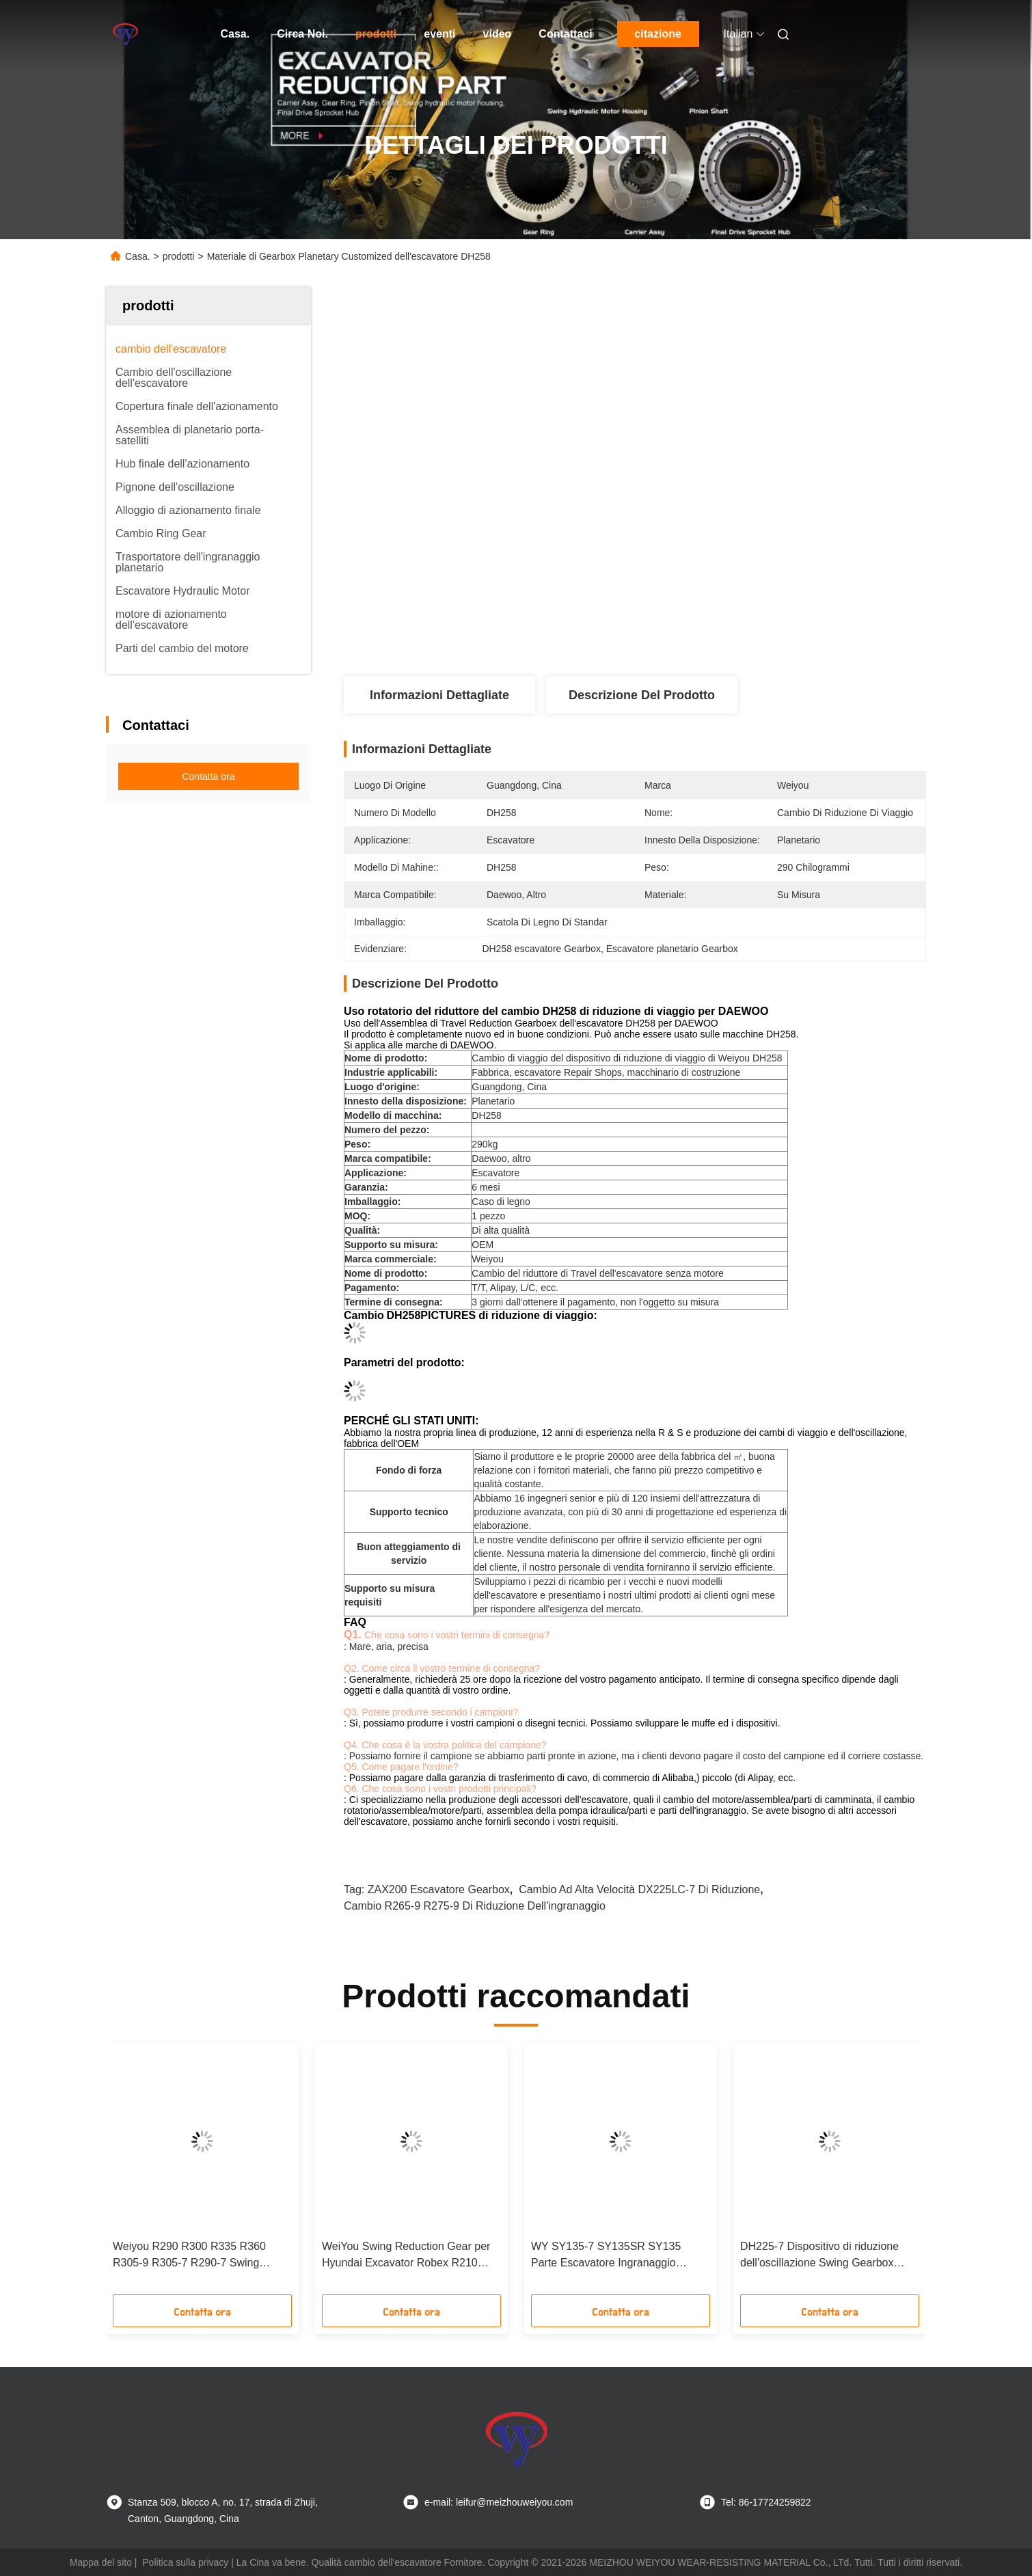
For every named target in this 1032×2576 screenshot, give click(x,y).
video (497, 34)
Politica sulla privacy (185, 2562)
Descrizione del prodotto (642, 695)
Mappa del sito (101, 2562)
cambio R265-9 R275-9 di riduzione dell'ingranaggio (475, 1906)
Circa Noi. (302, 34)
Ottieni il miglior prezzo (726, 631)
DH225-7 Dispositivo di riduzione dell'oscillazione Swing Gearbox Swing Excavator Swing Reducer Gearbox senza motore (819, 2255)
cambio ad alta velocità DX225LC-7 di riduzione (639, 1889)
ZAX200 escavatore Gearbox (439, 1889)
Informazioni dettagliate (439, 695)
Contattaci (565, 34)
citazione (657, 34)
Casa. (235, 34)
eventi (439, 34)
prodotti (375, 34)
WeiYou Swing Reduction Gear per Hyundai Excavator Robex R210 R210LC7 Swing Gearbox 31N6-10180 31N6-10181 (406, 2255)
